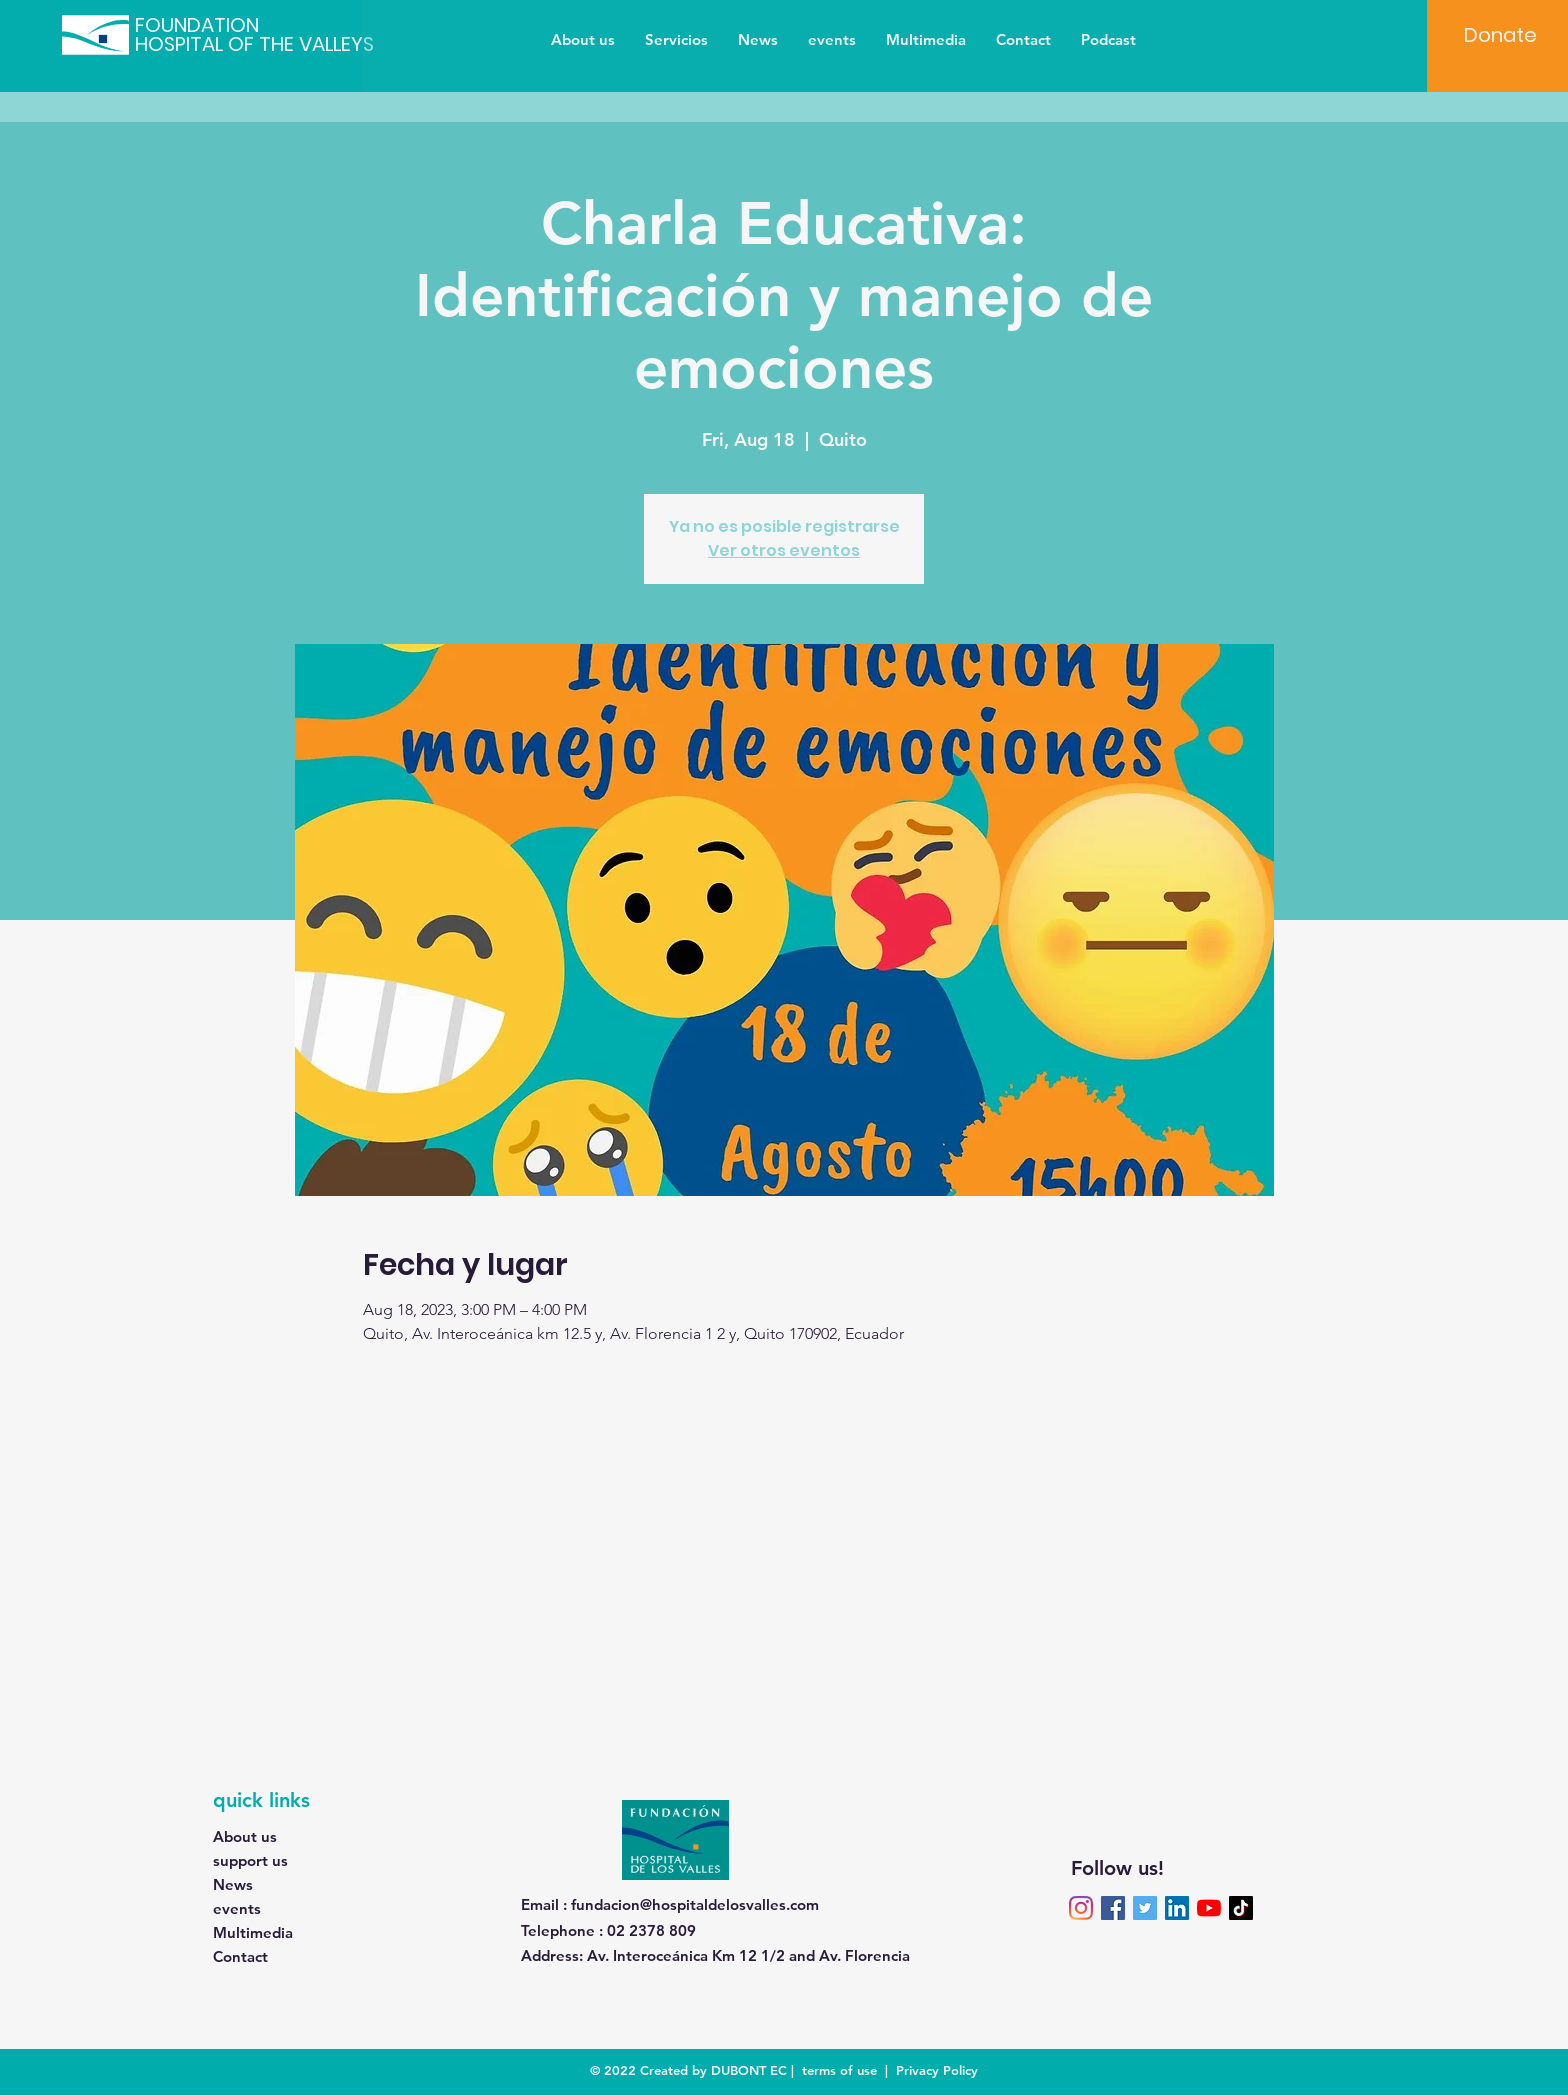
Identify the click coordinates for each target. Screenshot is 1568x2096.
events (237, 1908)
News (233, 1884)
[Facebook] (1113, 1908)
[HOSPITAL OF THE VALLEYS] (278, 44)
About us (245, 1836)
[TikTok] (1241, 1908)
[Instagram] (1081, 1908)
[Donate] (1500, 35)
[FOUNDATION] (216, 25)
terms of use (839, 2070)
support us (250, 1860)
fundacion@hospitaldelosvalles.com (695, 1904)
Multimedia (253, 1932)
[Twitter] (1145, 1908)
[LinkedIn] (1177, 1908)
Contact (240, 1956)
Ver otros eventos (784, 550)
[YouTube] (1209, 1908)
